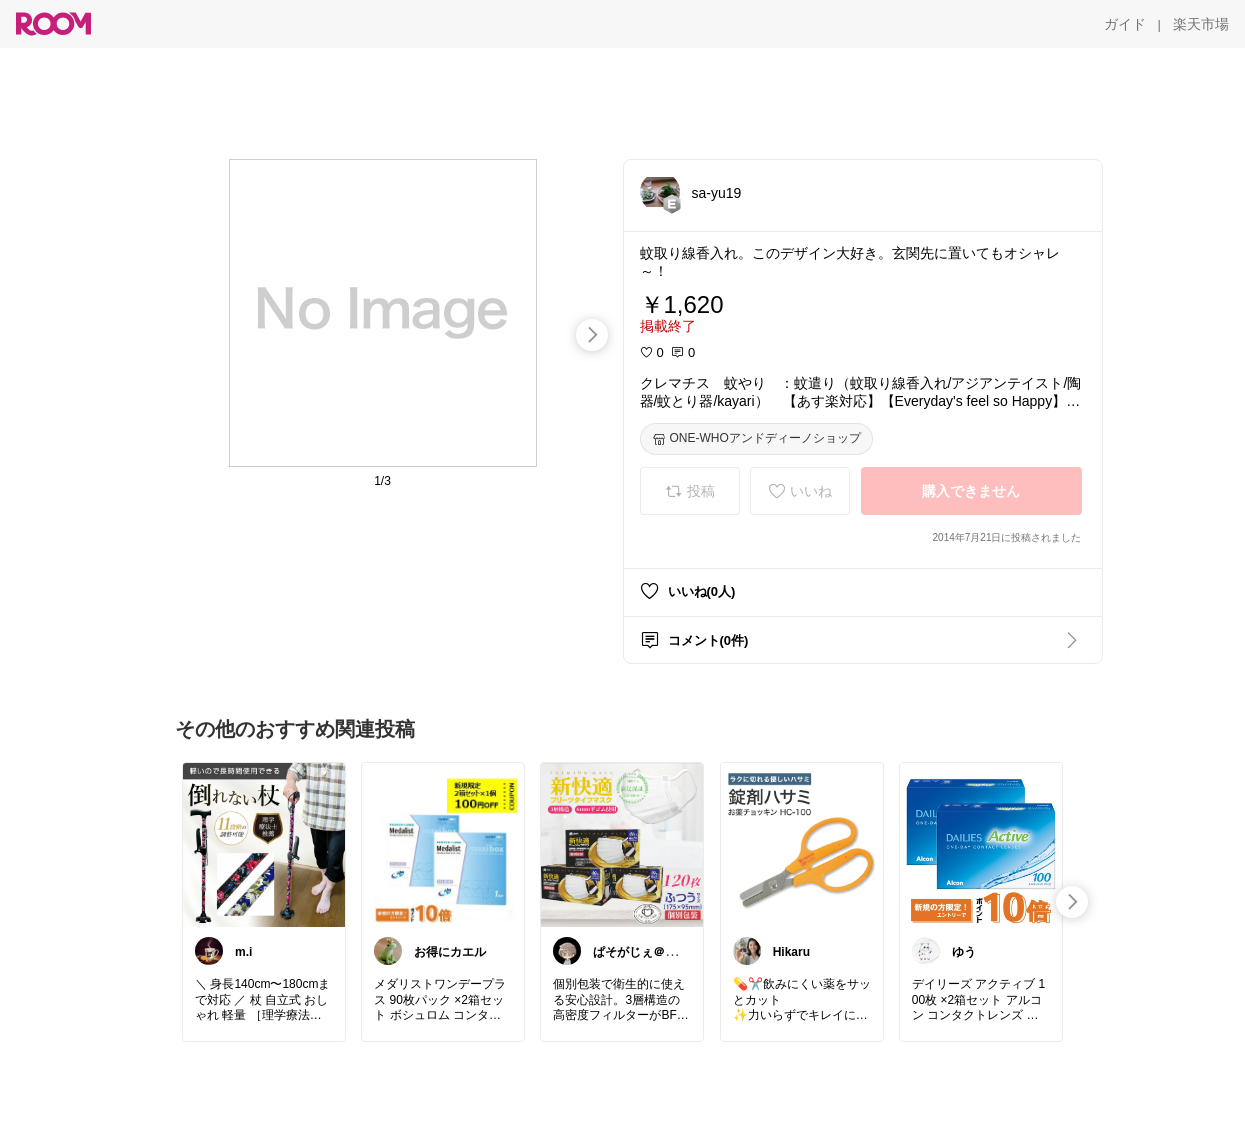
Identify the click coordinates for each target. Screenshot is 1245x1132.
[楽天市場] (1201, 24)
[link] (264, 844)
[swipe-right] (592, 335)
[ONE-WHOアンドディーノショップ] (756, 439)
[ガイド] (1125, 24)
